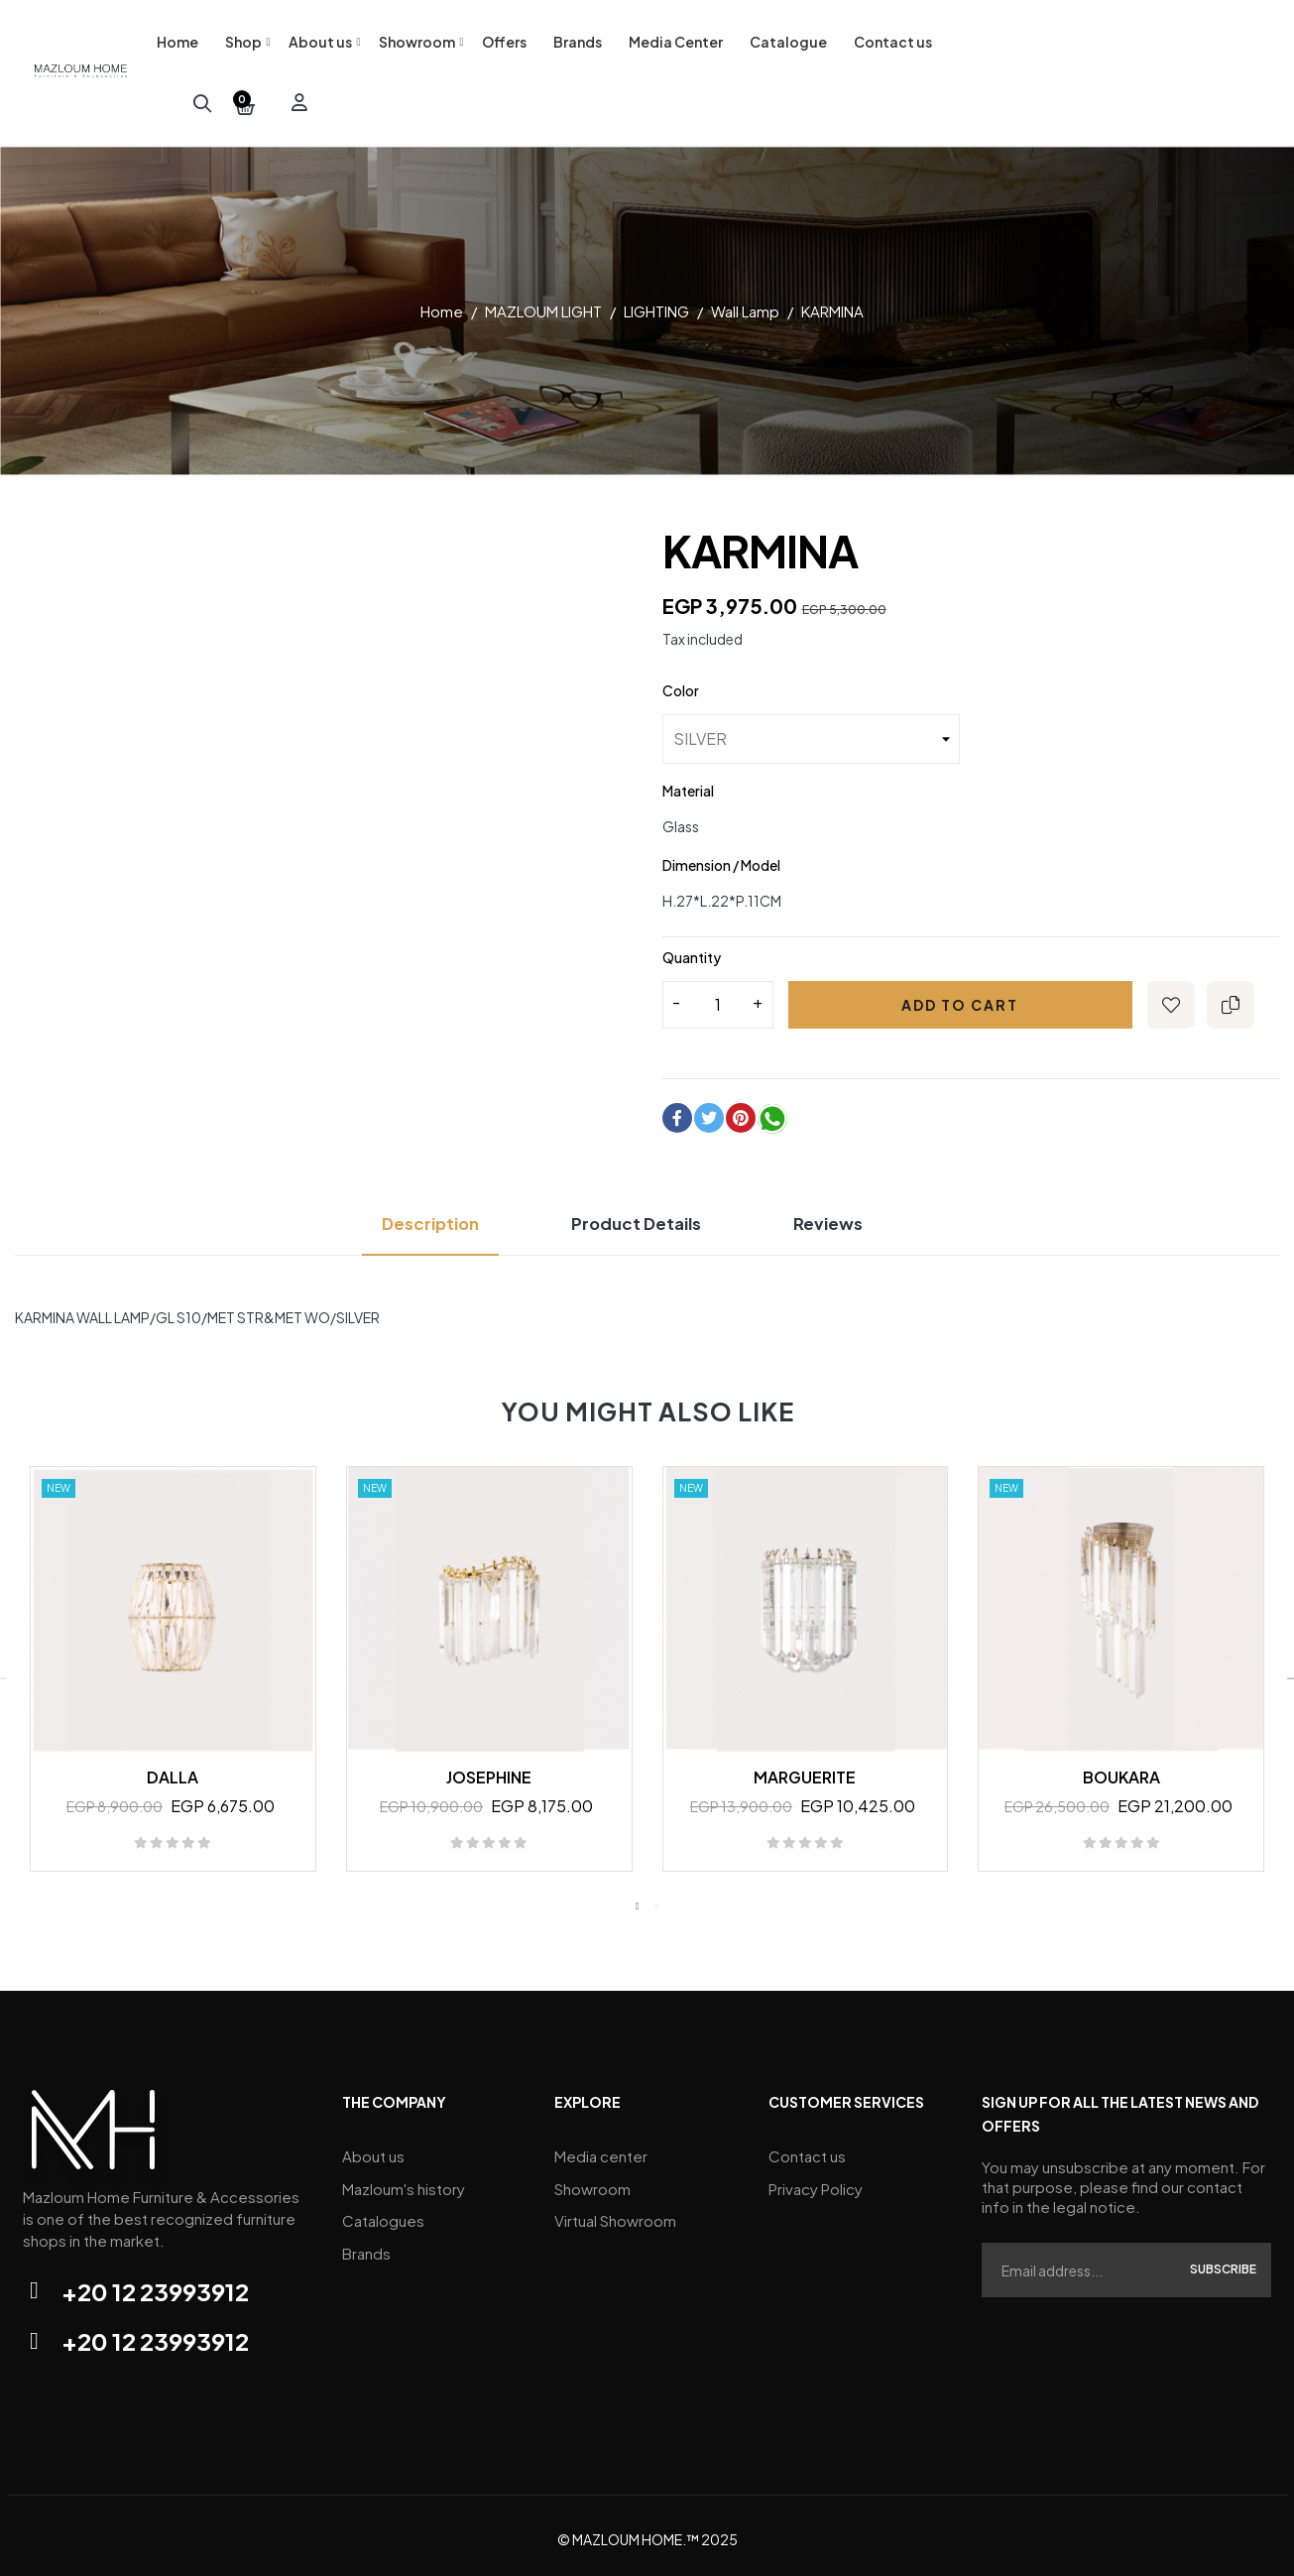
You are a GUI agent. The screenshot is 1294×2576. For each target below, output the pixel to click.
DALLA (172, 1770)
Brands (366, 2237)
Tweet (709, 1111)
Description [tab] (412, 1216)
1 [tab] (637, 1899)
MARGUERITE (805, 1770)
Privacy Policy (815, 2177)
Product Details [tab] (639, 1216)
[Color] (811, 732)
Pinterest (741, 1111)
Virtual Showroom (615, 2207)
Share (677, 1111)
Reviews (848, 1216)
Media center (600, 2148)
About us (373, 2148)
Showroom (592, 2177)
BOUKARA (1121, 1770)
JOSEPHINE (488, 1770)
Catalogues (383, 2207)
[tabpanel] (173, 1672)
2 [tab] (657, 1899)
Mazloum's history (403, 2177)
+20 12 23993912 (155, 2284)
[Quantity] (718, 998)
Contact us (807, 2148)
